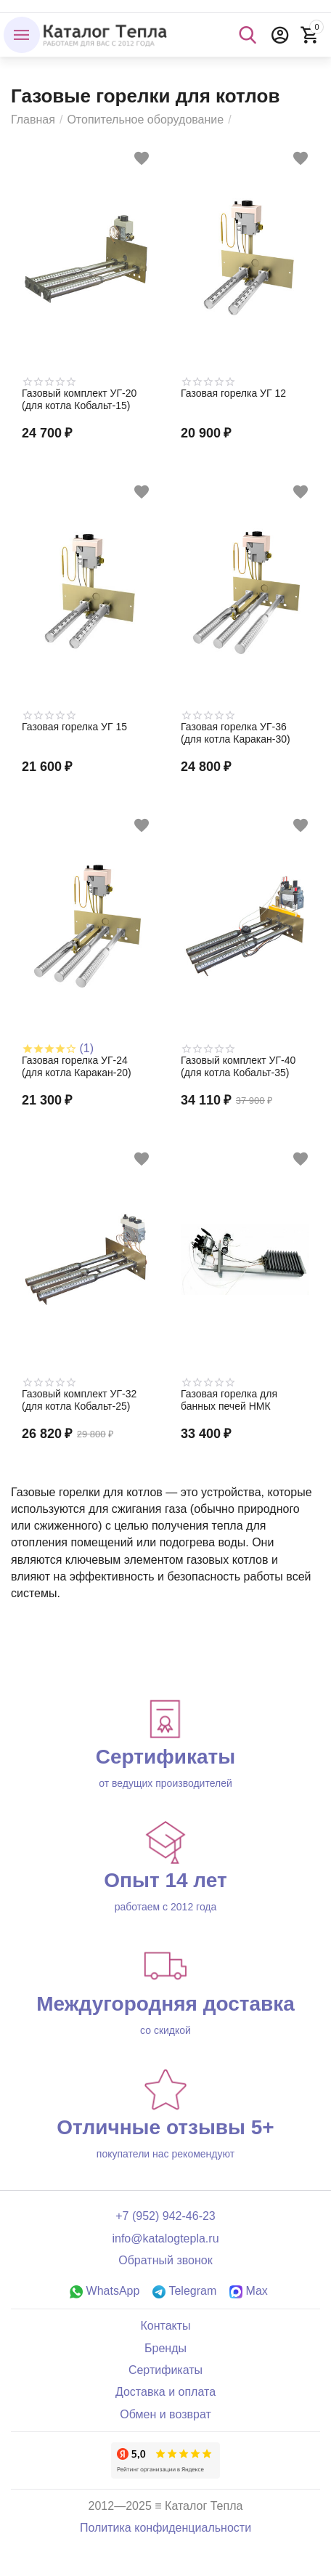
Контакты (165, 2325)
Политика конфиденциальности (165, 2528)
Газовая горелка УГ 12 (233, 393)
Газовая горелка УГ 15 (74, 726)
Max (248, 2291)
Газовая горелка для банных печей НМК (229, 1400)
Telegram (184, 2291)
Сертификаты (165, 2370)
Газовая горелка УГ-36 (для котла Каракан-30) (235, 733)
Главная (33, 119)
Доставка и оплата (165, 2392)
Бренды (165, 2348)
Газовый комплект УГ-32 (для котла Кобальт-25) (79, 1400)
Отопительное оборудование (145, 119)
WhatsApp (104, 2291)
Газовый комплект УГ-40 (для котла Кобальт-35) (238, 1066)
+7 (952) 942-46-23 (165, 2216)
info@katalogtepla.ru (165, 2238)
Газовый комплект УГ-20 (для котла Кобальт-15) (79, 399)
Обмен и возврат (165, 2414)
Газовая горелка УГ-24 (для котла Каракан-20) (76, 1066)
